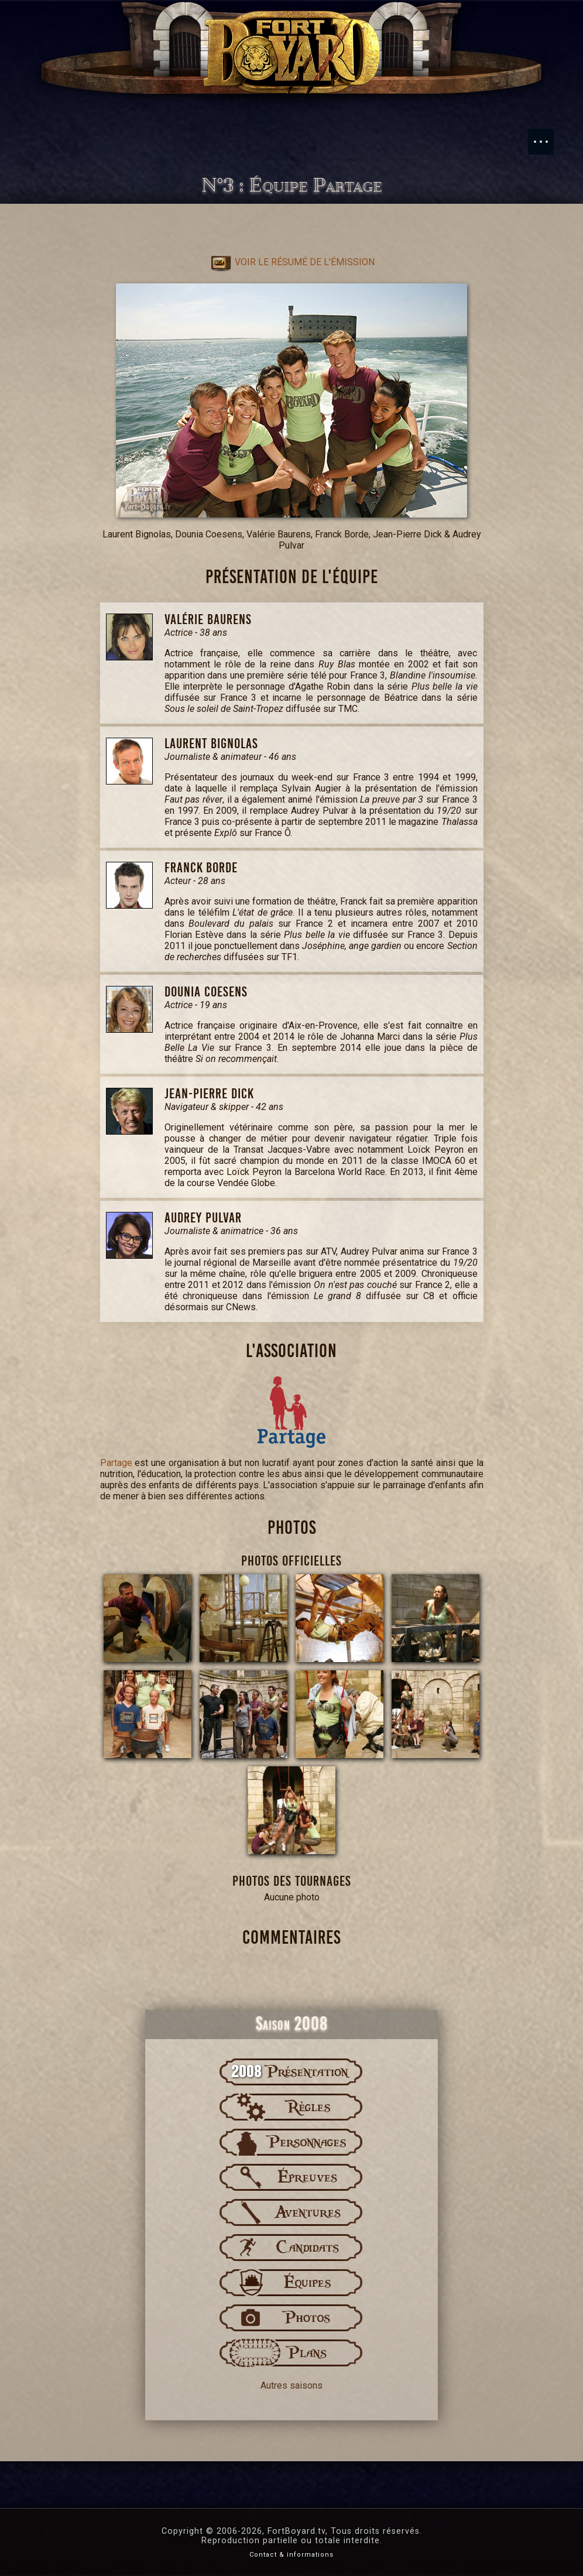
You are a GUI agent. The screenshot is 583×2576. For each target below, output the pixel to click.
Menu (547, 136)
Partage (116, 1462)
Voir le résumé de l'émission (292, 262)
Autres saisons (291, 2385)
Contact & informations (291, 2554)
